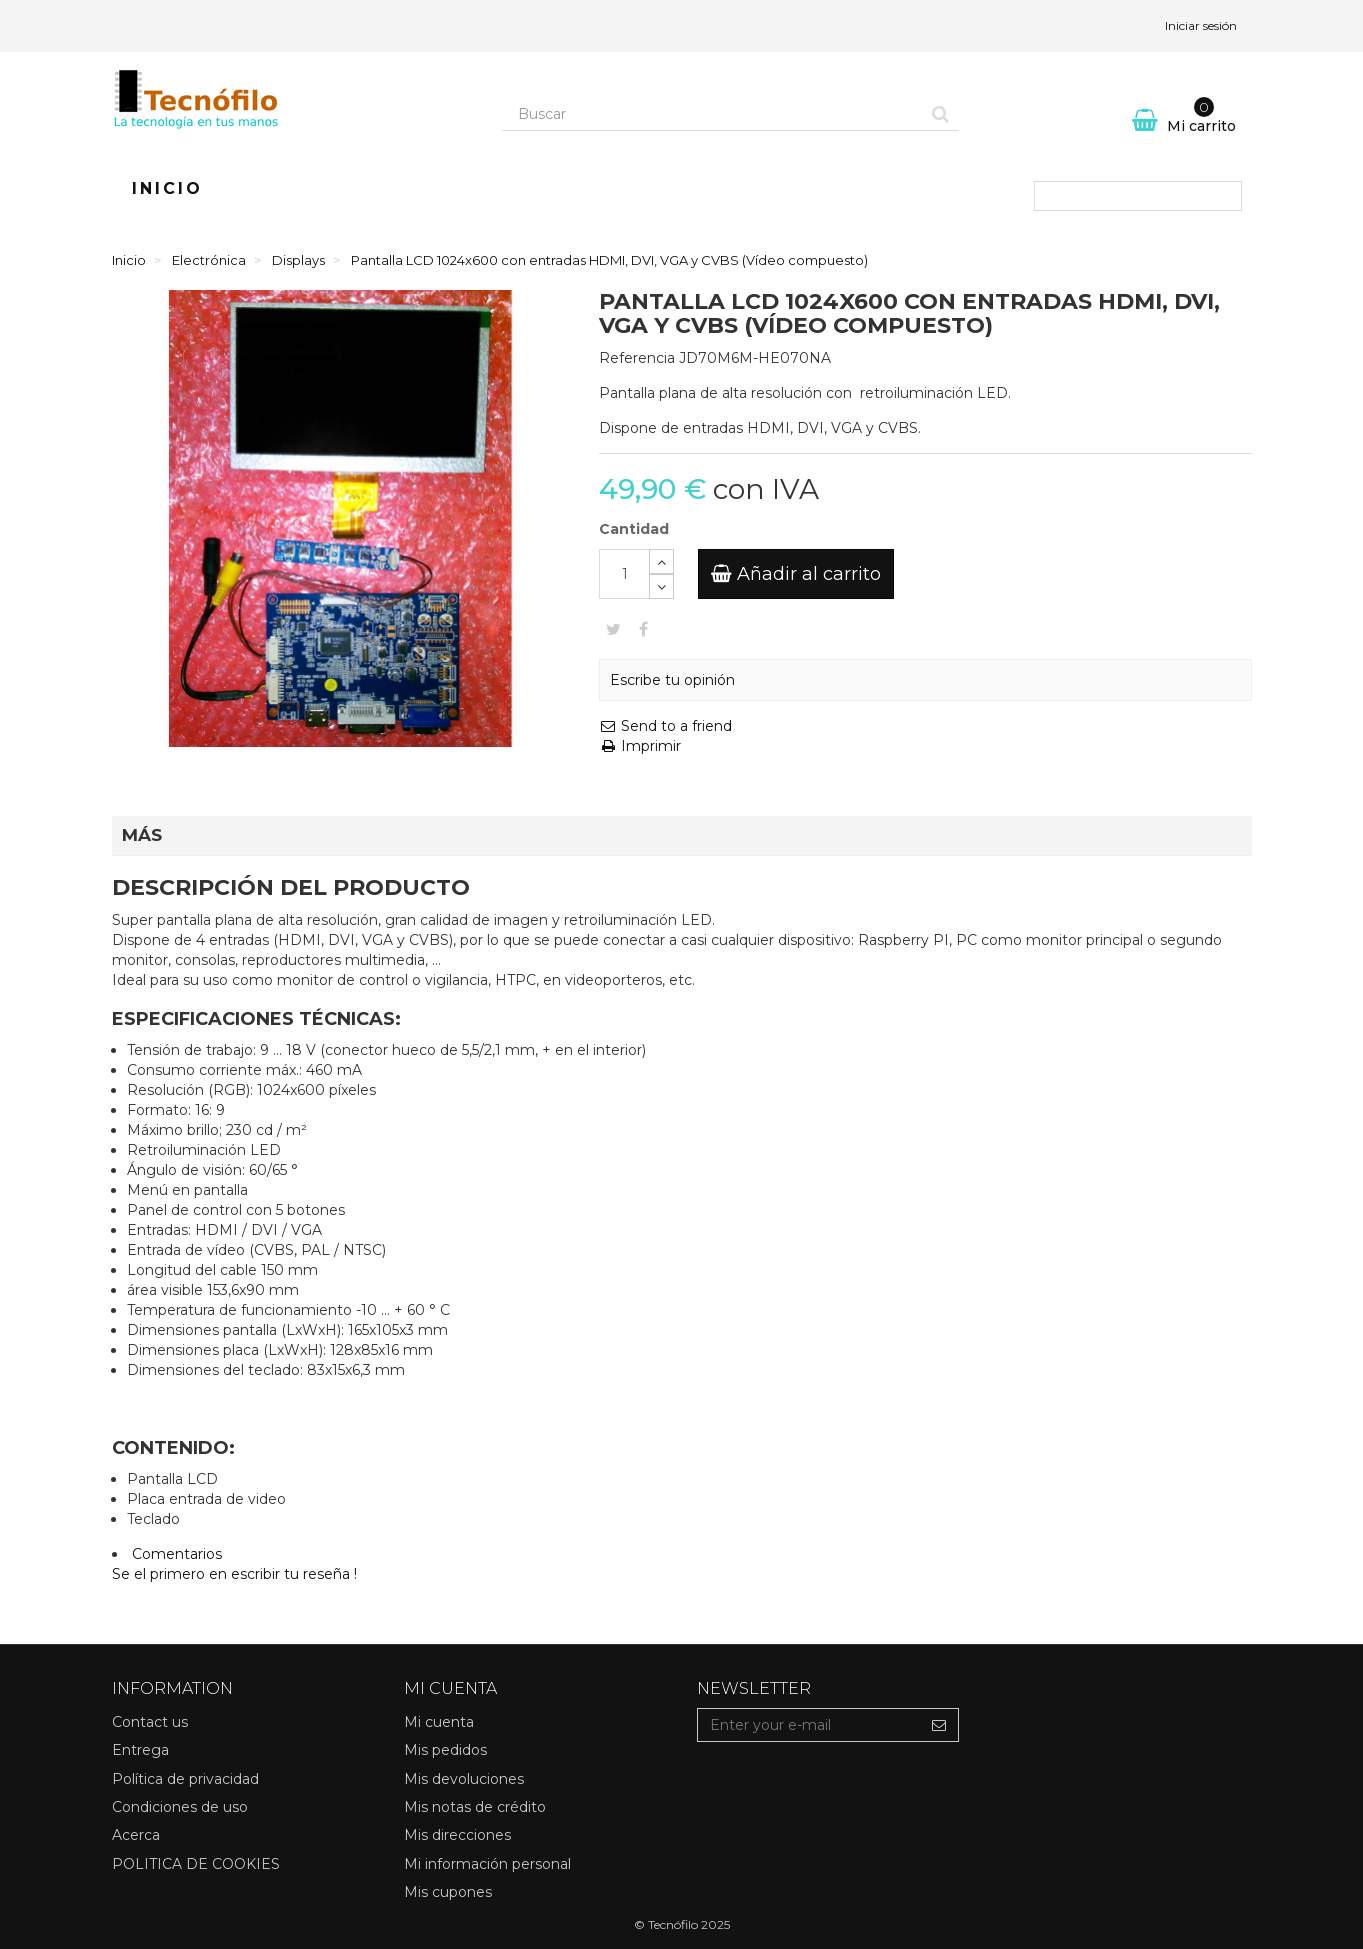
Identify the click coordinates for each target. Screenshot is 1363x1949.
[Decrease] (661, 586)
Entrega (140, 1750)
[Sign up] (939, 1725)
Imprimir (640, 746)
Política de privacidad (185, 1779)
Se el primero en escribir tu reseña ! (234, 1574)
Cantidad (634, 529)
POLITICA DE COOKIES (196, 1864)
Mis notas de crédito (475, 1807)
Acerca (136, 1835)
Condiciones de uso (180, 1807)
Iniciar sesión (1201, 25)
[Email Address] (809, 1725)
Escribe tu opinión (672, 680)
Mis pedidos (445, 1750)
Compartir (643, 629)
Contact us (150, 1722)
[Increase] (661, 561)
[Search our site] (713, 114)
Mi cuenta (439, 1722)
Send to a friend (665, 726)
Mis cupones (448, 1892)
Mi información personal (487, 1864)
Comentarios (177, 1554)
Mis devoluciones (464, 1779)
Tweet (613, 629)
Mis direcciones (457, 1835)
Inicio (167, 188)
